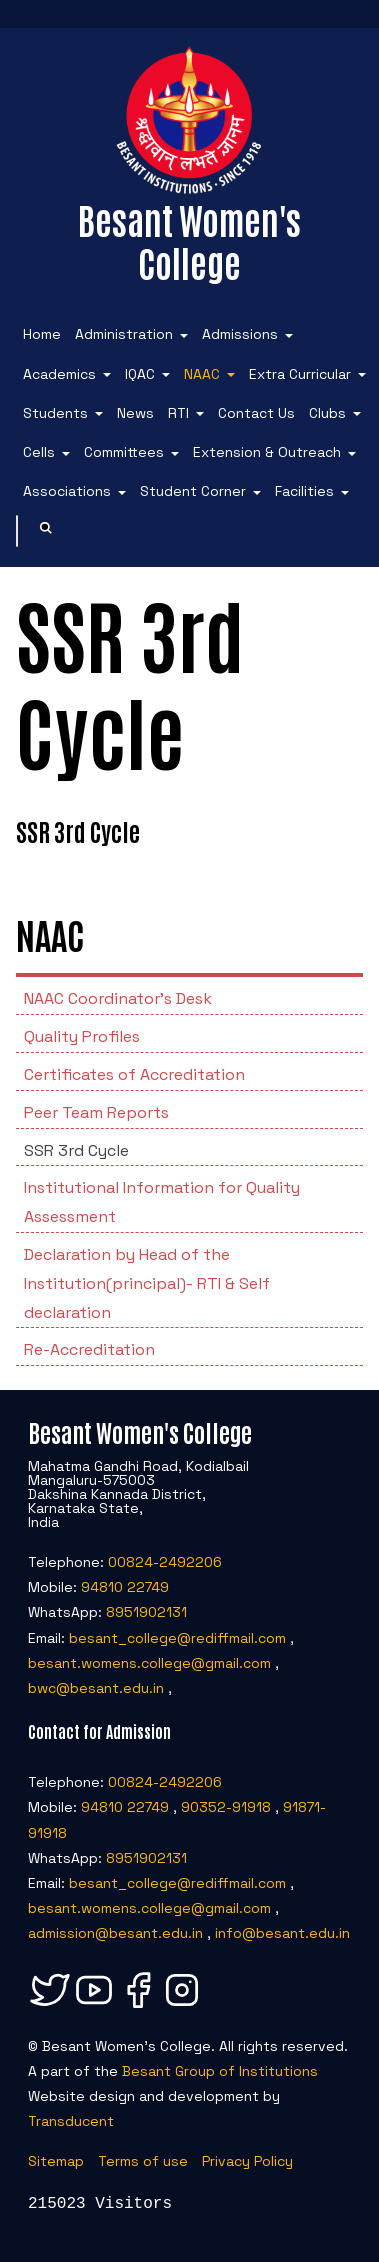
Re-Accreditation (89, 1349)
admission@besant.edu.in (115, 1933)
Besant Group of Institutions (220, 2071)
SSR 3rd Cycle (76, 1150)
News (135, 413)
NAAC (202, 374)
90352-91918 (226, 1807)
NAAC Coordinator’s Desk (118, 998)
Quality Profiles (82, 1036)
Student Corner (193, 491)
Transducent (71, 2121)
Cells (39, 452)
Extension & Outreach (267, 452)
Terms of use (143, 2161)
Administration (124, 334)
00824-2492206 (165, 1562)
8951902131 (146, 1612)
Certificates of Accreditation (134, 1074)
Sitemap (56, 2161)
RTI (178, 413)
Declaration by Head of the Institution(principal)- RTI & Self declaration (147, 1283)
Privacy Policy (247, 2161)
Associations (67, 491)
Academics (59, 374)
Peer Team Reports (96, 1112)
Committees (124, 452)
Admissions (240, 334)
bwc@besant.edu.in (96, 1688)
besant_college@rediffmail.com (177, 1638)
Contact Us (256, 413)
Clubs (327, 413)
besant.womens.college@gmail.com (149, 1663)
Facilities (304, 491)
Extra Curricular (300, 374)
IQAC (140, 374)
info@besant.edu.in (282, 1933)
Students (55, 413)
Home (42, 334)
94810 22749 (125, 1587)
